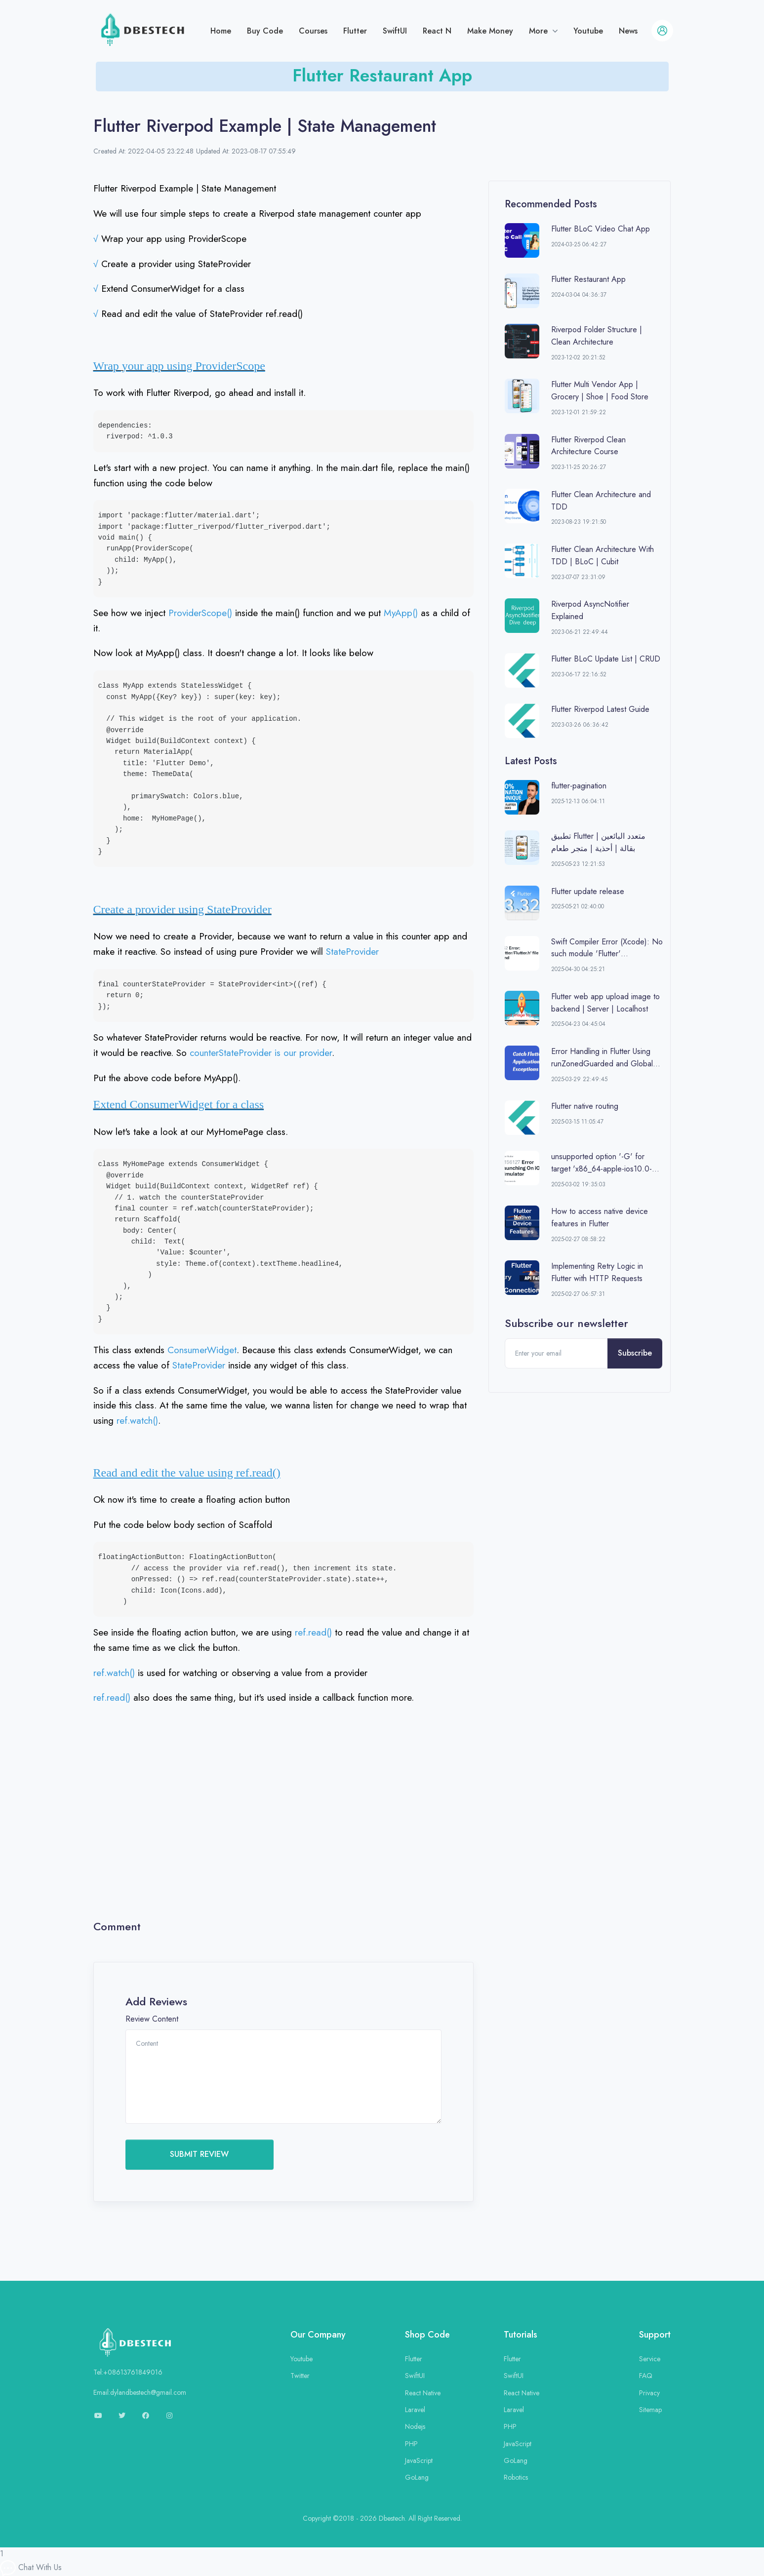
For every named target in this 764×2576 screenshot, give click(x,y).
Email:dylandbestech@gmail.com (139, 2392)
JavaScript (419, 2460)
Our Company (318, 2334)
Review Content (151, 2019)
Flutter (355, 31)
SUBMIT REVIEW (199, 2154)
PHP (411, 2444)
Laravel (415, 2410)
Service (649, 2359)
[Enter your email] (556, 1353)
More (539, 31)
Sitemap (650, 2410)
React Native (423, 2393)
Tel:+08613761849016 (127, 2372)
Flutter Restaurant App (382, 75)
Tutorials (520, 2334)
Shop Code (427, 2334)
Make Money (490, 31)
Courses (313, 31)
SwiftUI (395, 31)
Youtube (588, 31)
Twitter (300, 2376)
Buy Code (265, 31)
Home (220, 31)
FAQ (645, 2376)
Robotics (516, 2477)
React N (437, 31)
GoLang (417, 2477)
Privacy (649, 2393)
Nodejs (415, 2426)
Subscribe (635, 1353)
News (628, 31)
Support (655, 2334)
